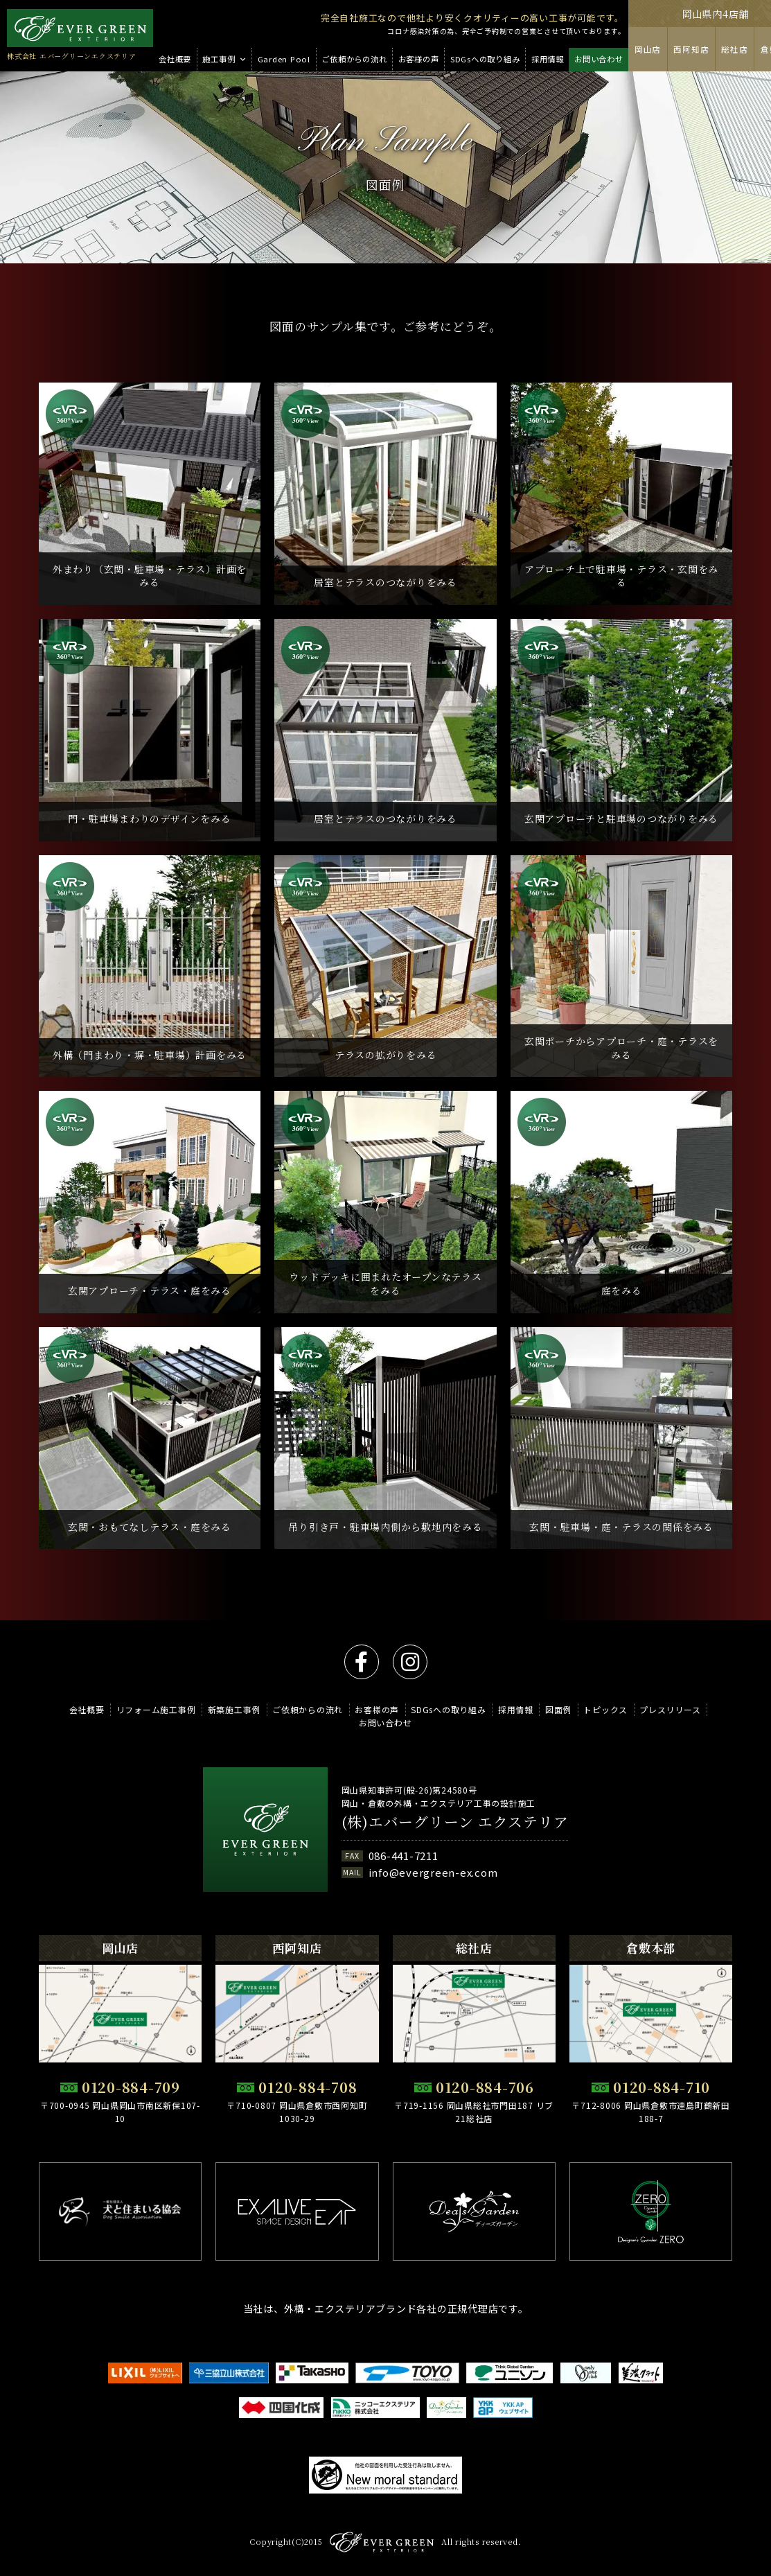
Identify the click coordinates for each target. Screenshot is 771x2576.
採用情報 (515, 1709)
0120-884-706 (485, 2087)
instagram (410, 1662)
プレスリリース (669, 1709)
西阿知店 (691, 49)
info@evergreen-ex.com (433, 1872)
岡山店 (648, 49)
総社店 (734, 49)
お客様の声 (377, 1709)
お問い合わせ (385, 1722)
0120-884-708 (307, 2087)
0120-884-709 (131, 2087)
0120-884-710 (661, 2087)
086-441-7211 (403, 1855)
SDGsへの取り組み (448, 1709)
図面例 (558, 1709)
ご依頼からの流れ (307, 1709)
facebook (361, 1662)
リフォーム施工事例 (156, 1709)
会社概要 (87, 1709)
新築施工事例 (234, 1709)
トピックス (605, 1709)
